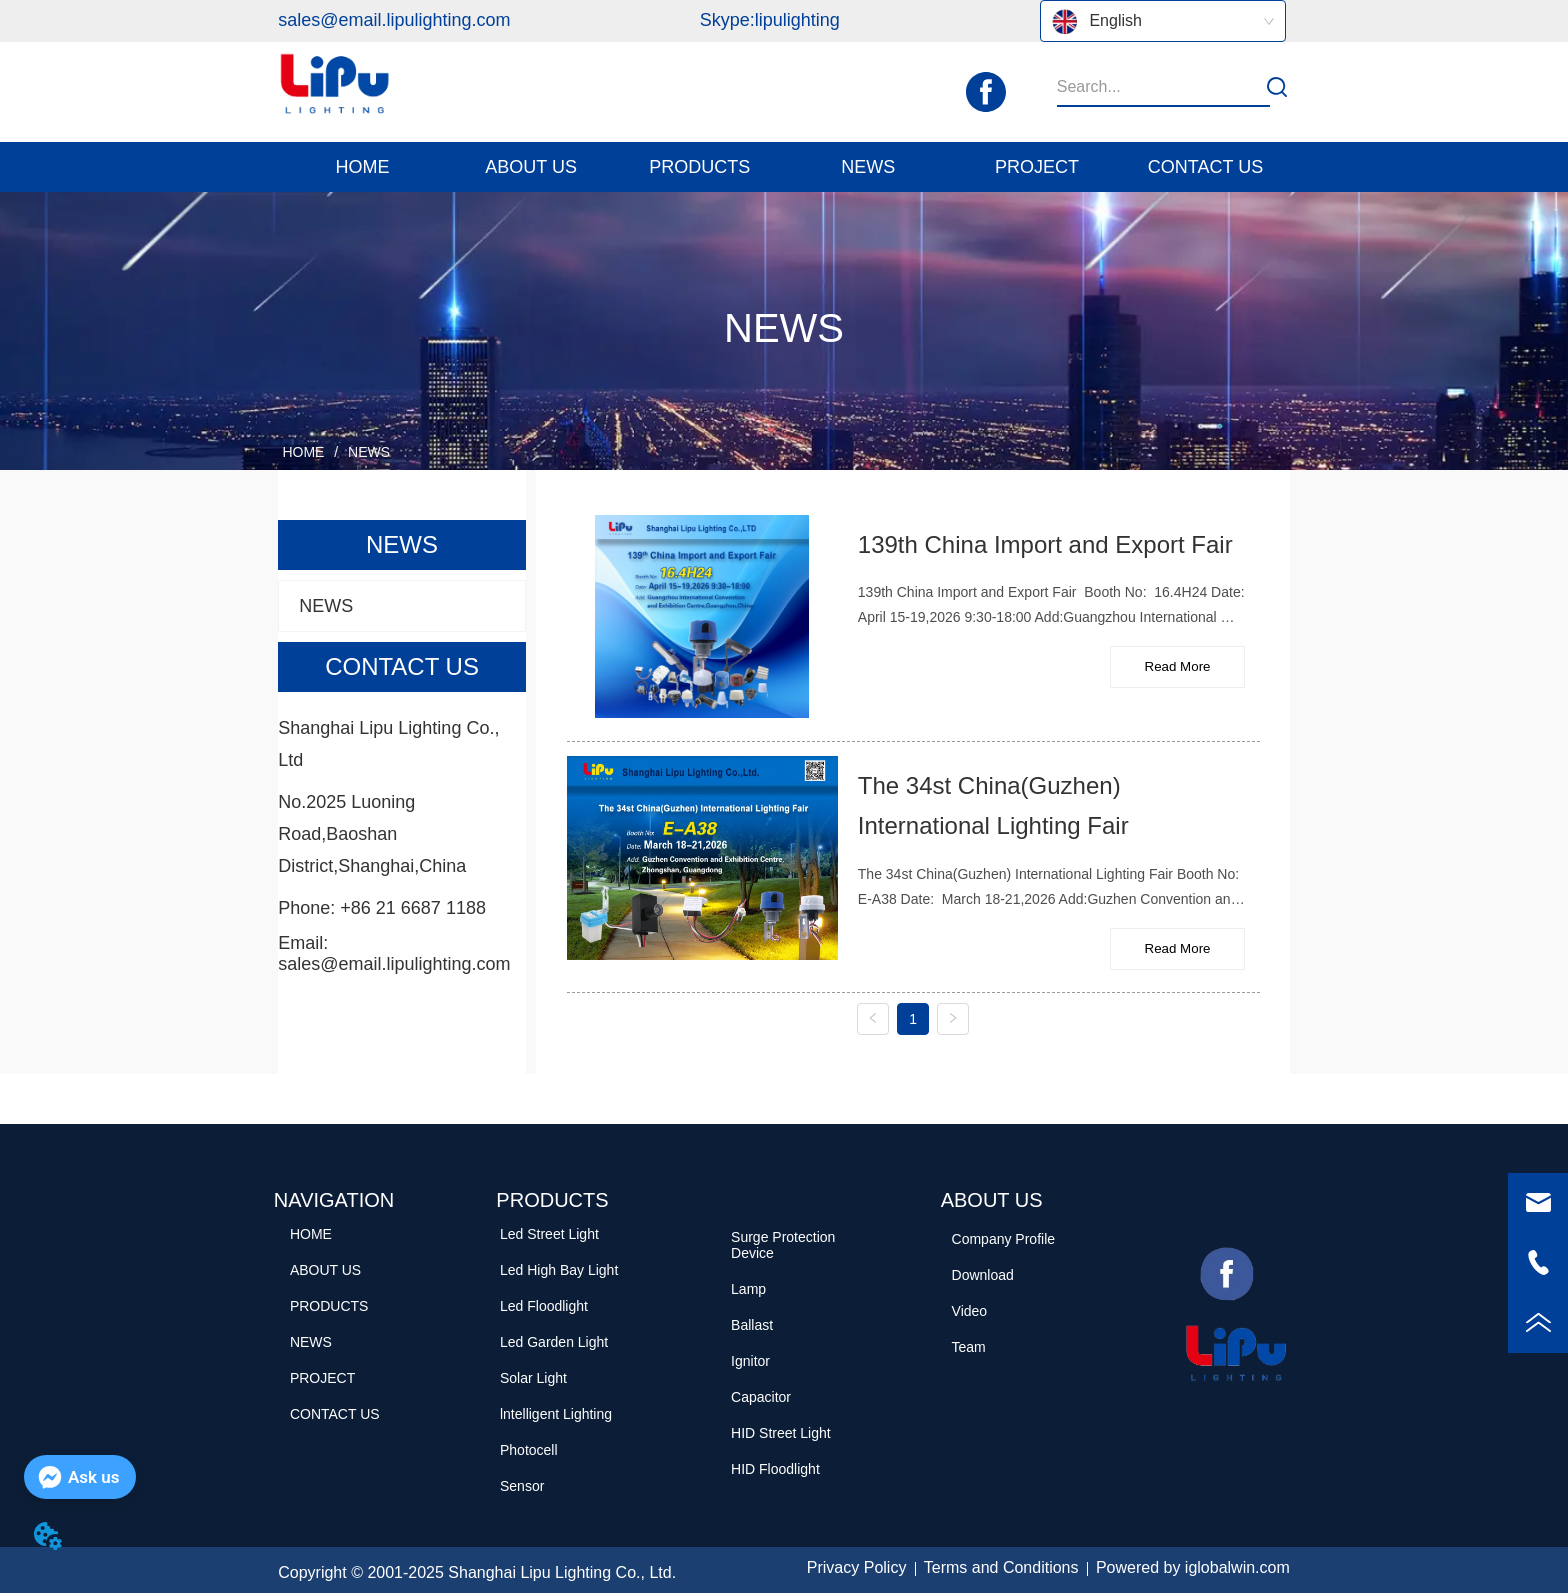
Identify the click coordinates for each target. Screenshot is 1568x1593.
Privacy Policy (857, 1567)
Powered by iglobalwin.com (1193, 1567)
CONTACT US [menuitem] (1205, 167)
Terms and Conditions (1001, 1567)
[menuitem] (531, 167)
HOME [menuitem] (363, 167)
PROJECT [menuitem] (1037, 167)
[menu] (784, 167)
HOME (304, 452)
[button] (531, 167)
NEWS (367, 452)
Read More (1178, 666)
